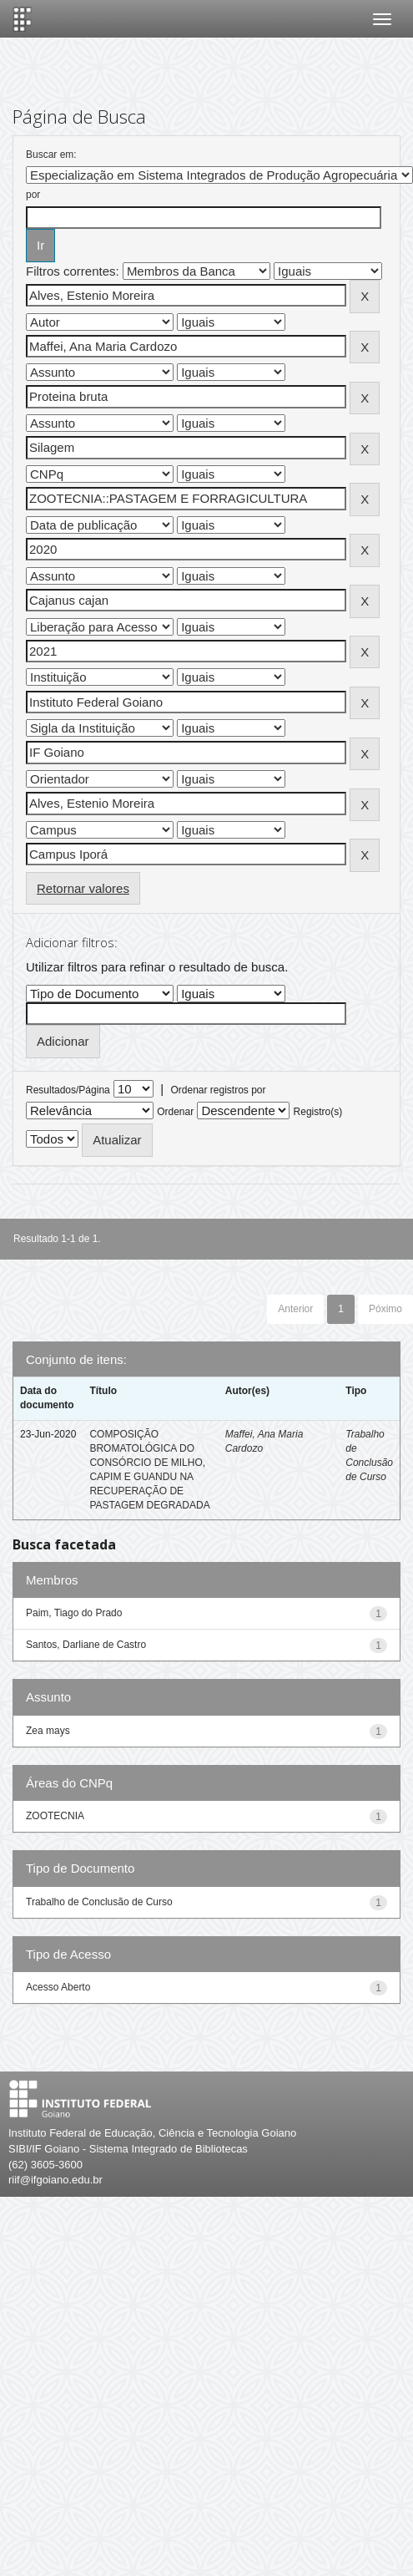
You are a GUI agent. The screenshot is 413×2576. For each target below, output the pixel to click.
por (33, 194)
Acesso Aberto (58, 1987)
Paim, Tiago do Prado (74, 1613)
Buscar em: (51, 154)
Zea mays (48, 1731)
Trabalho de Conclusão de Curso (99, 1902)
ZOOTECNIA (55, 1816)
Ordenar (175, 1112)
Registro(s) (318, 1112)
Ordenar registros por (217, 1090)
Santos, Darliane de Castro (86, 1645)
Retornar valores (83, 888)
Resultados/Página (68, 1090)
